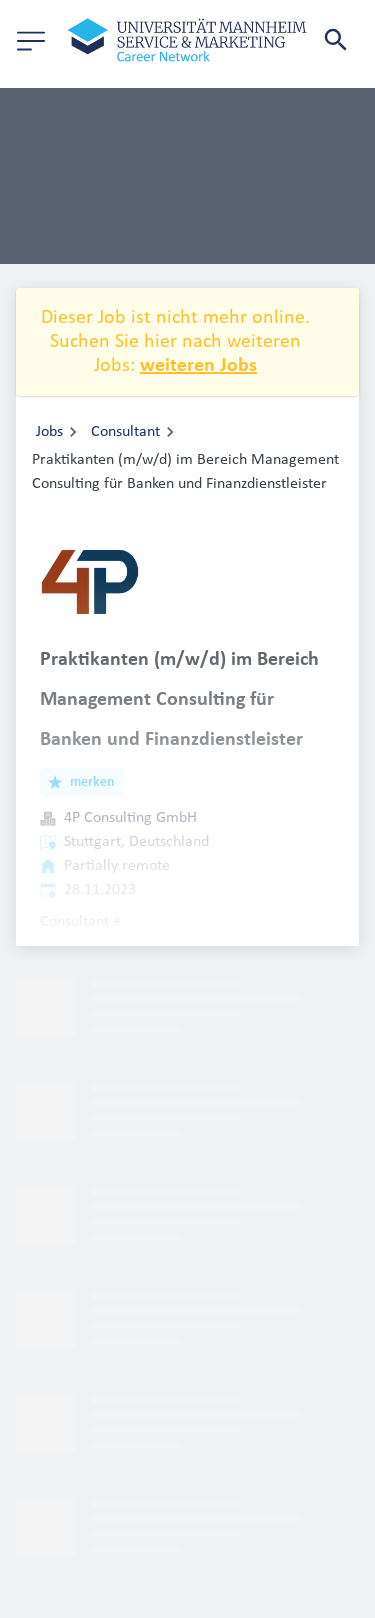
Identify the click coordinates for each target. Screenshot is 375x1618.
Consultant (125, 432)
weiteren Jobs (198, 366)
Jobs (49, 432)
